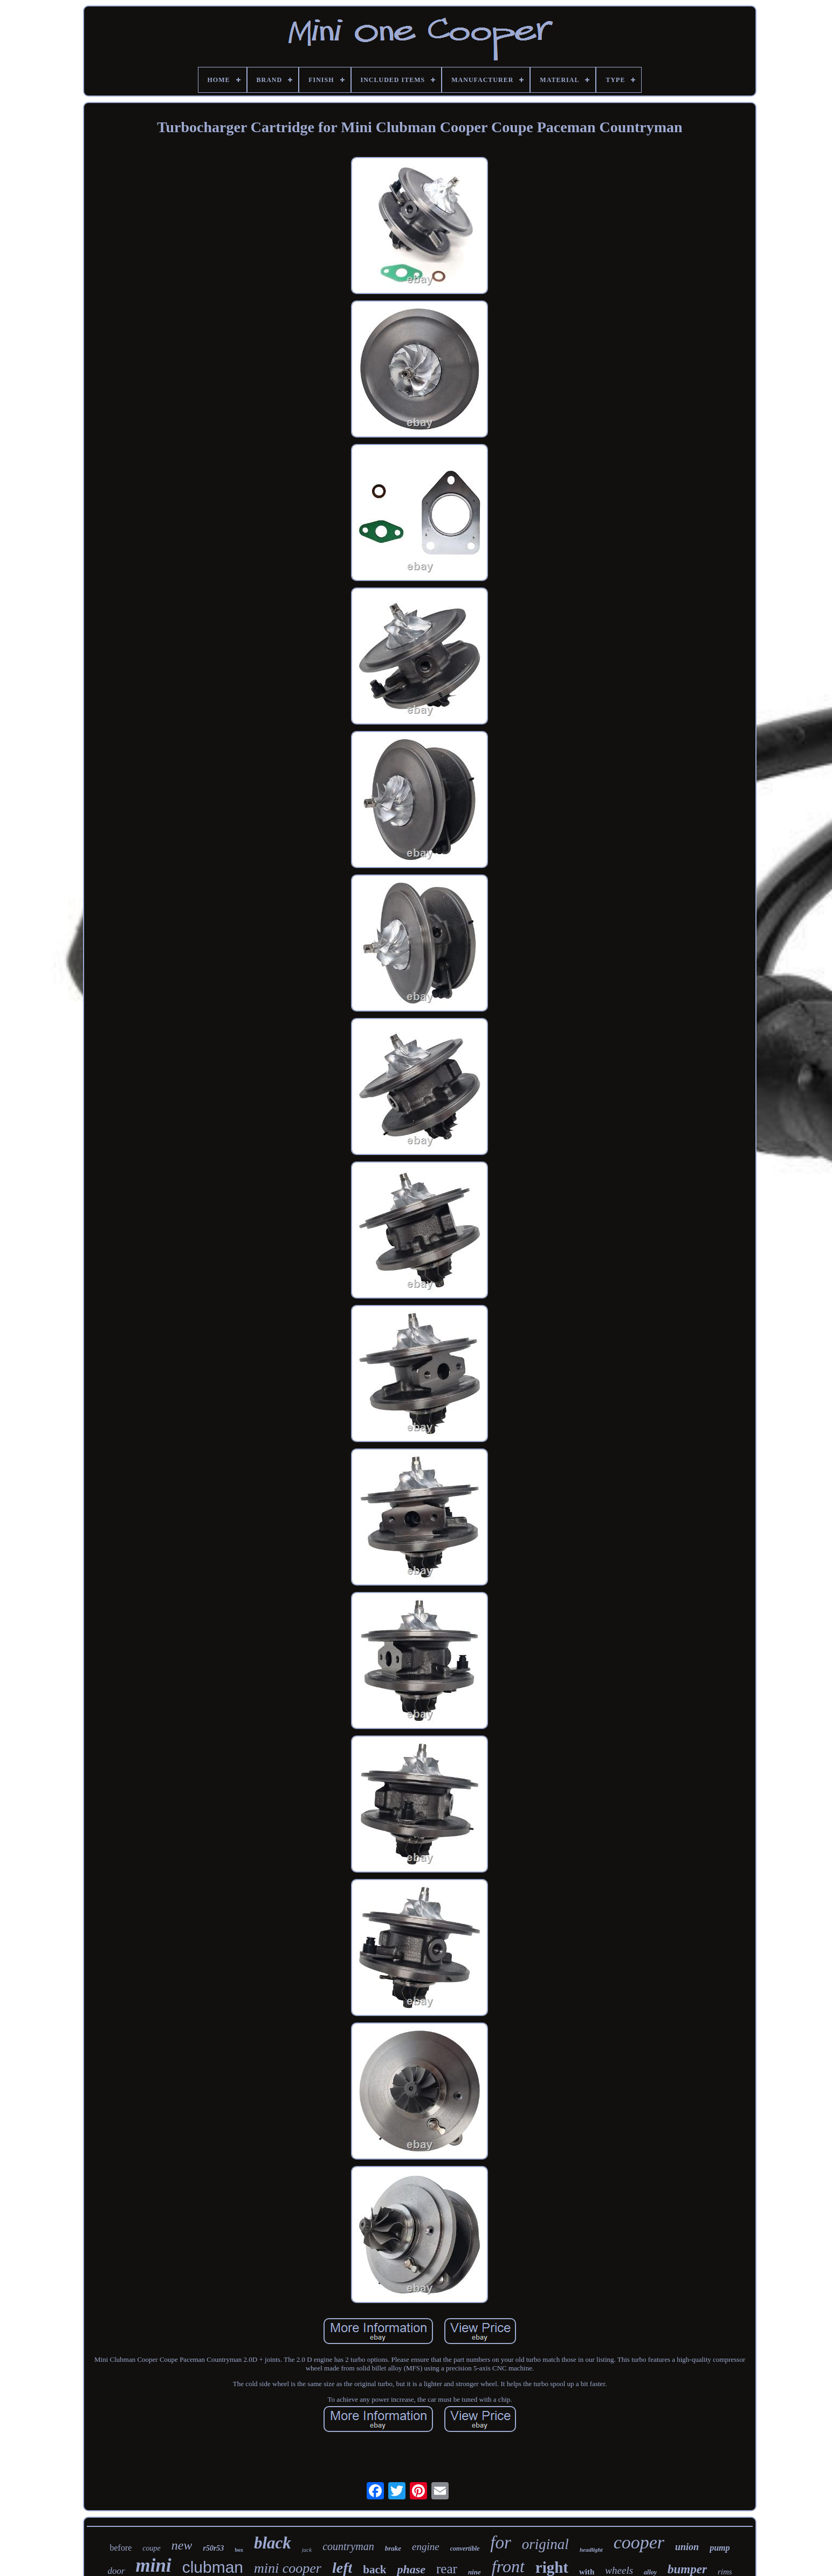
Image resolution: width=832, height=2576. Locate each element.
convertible (465, 2548)
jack (307, 2549)
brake (393, 2548)
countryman (348, 2546)
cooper (639, 2542)
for (500, 2542)
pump (720, 2547)
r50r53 (213, 2548)
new (181, 2545)
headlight (591, 2549)
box (239, 2550)
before (121, 2547)
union (687, 2546)
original (545, 2544)
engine (425, 2546)
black (272, 2542)
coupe (151, 2548)
